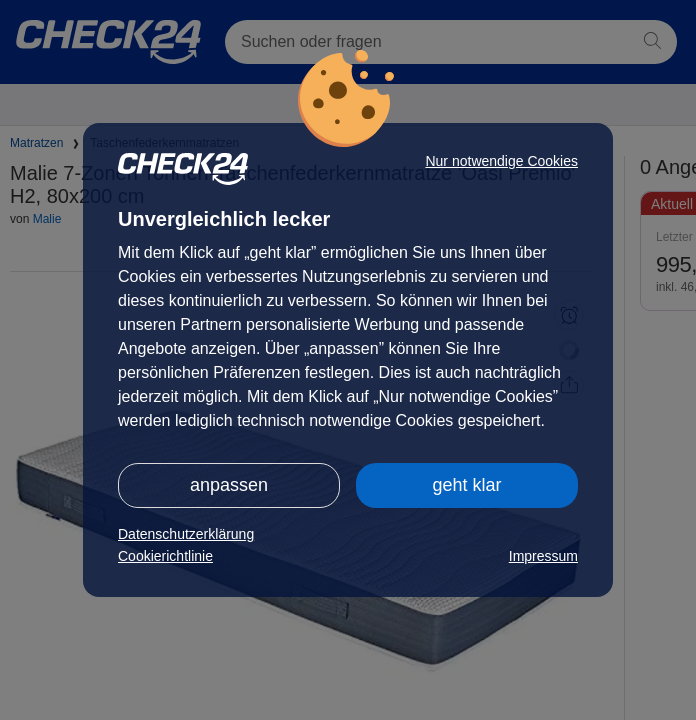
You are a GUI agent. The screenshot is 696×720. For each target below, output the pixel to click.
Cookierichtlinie (165, 556)
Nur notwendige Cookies (501, 161)
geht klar (466, 485)
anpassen (229, 485)
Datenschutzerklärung (186, 534)
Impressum (543, 556)
